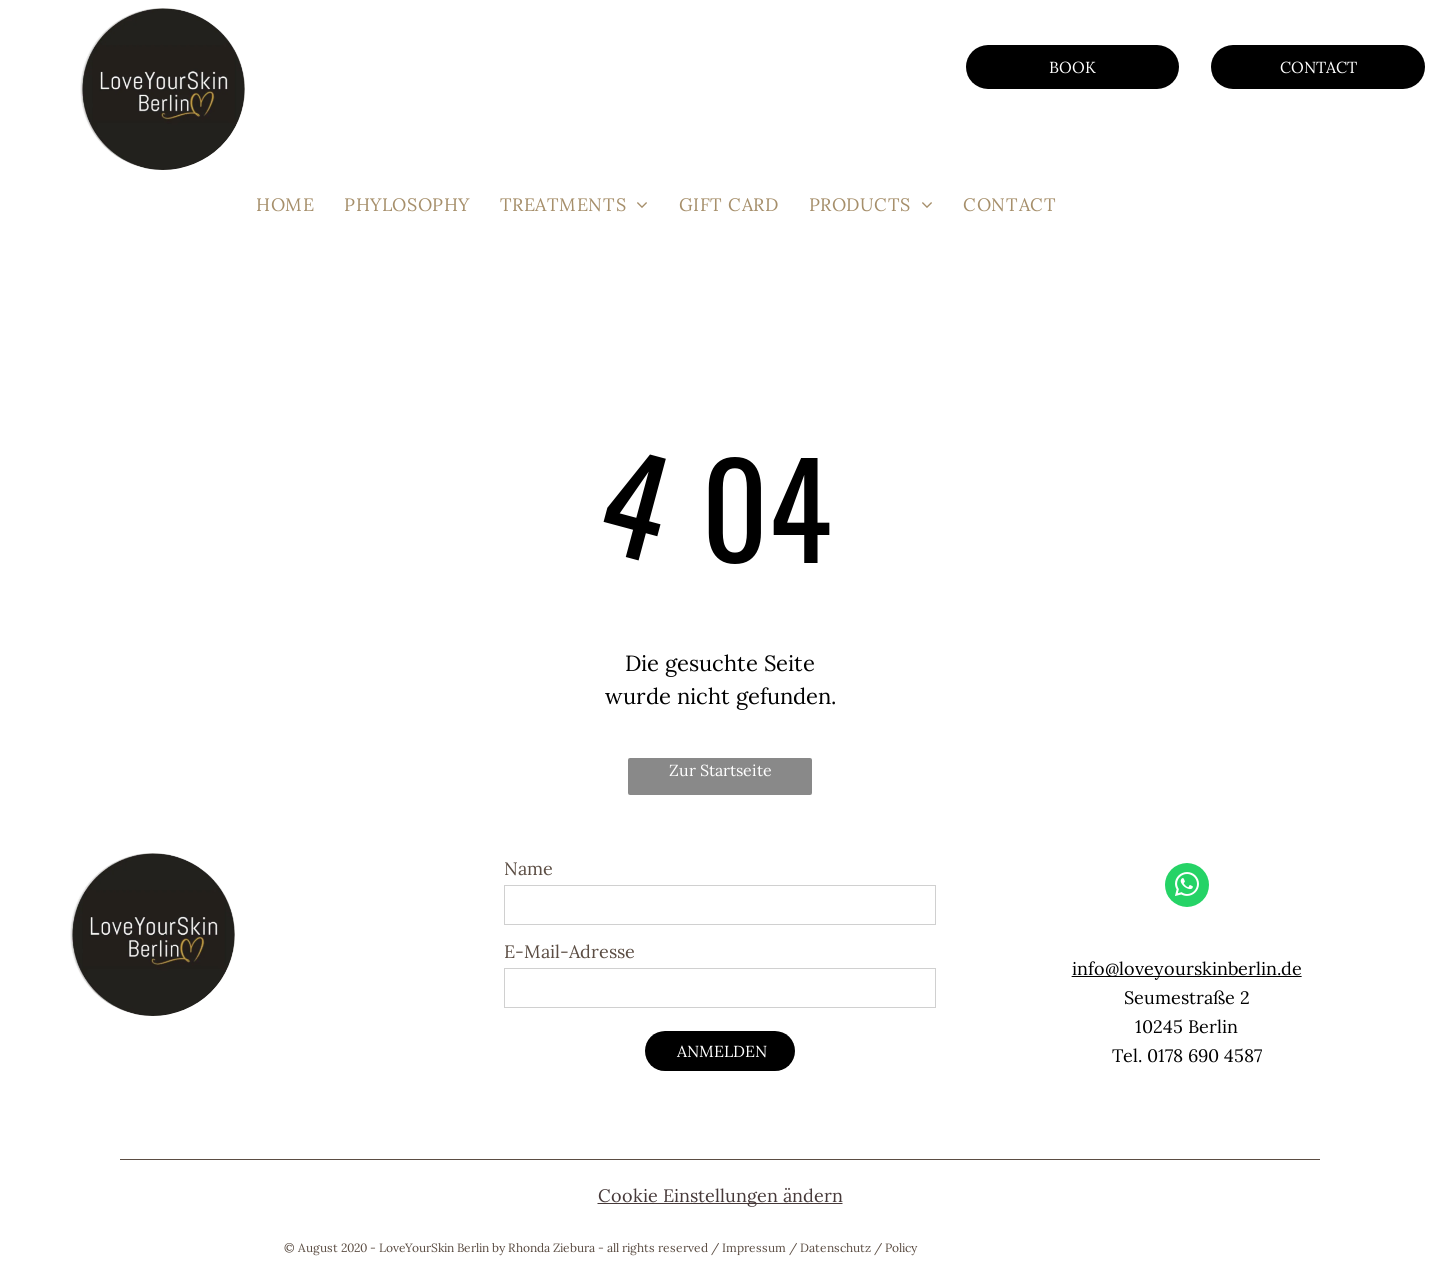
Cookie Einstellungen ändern (720, 1195)
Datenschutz (835, 1247)
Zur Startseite (720, 770)
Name (528, 868)
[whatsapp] (1187, 887)
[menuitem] (285, 204)
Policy (901, 1247)
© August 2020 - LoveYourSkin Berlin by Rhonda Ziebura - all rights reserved (496, 1247)
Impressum (754, 1247)
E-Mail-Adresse (569, 951)
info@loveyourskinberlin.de (1187, 968)
